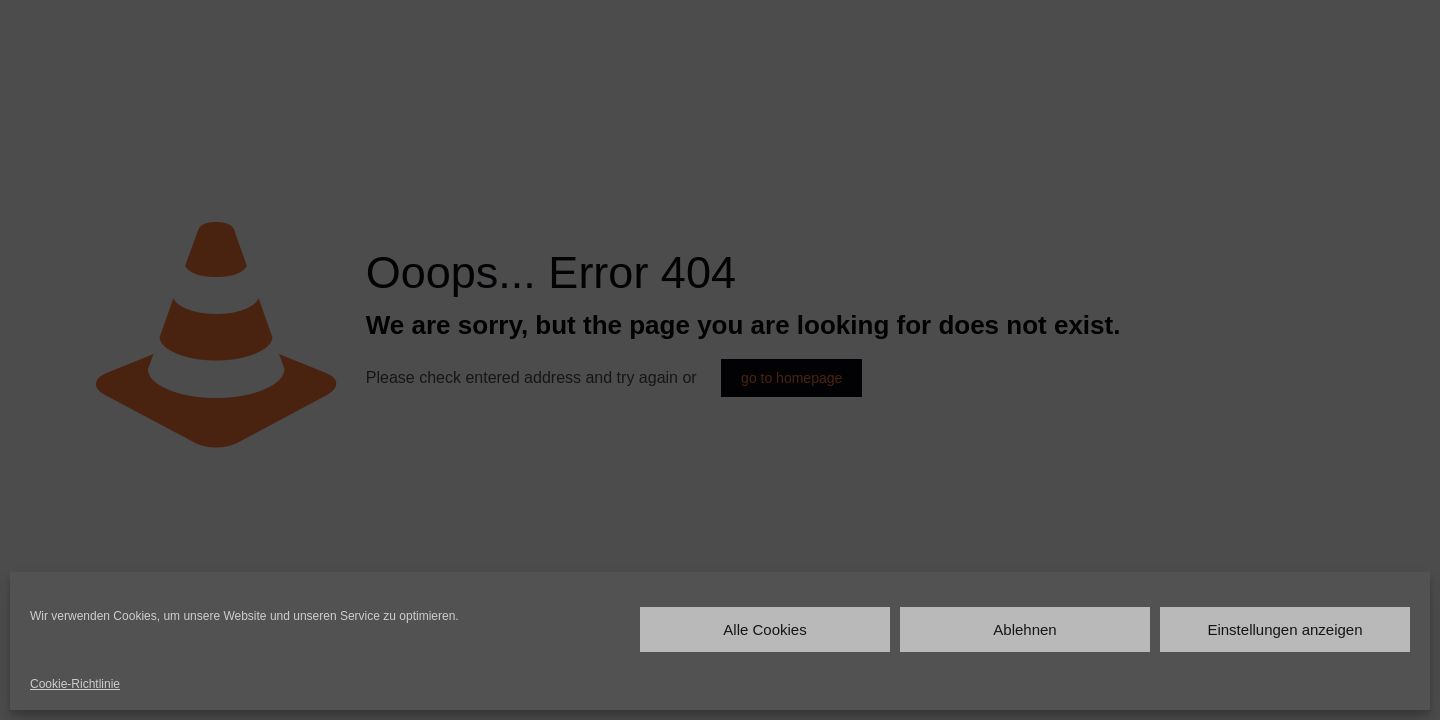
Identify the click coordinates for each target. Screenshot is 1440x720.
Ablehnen (1024, 629)
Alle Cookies (764, 629)
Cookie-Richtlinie (75, 684)
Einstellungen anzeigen (1284, 629)
